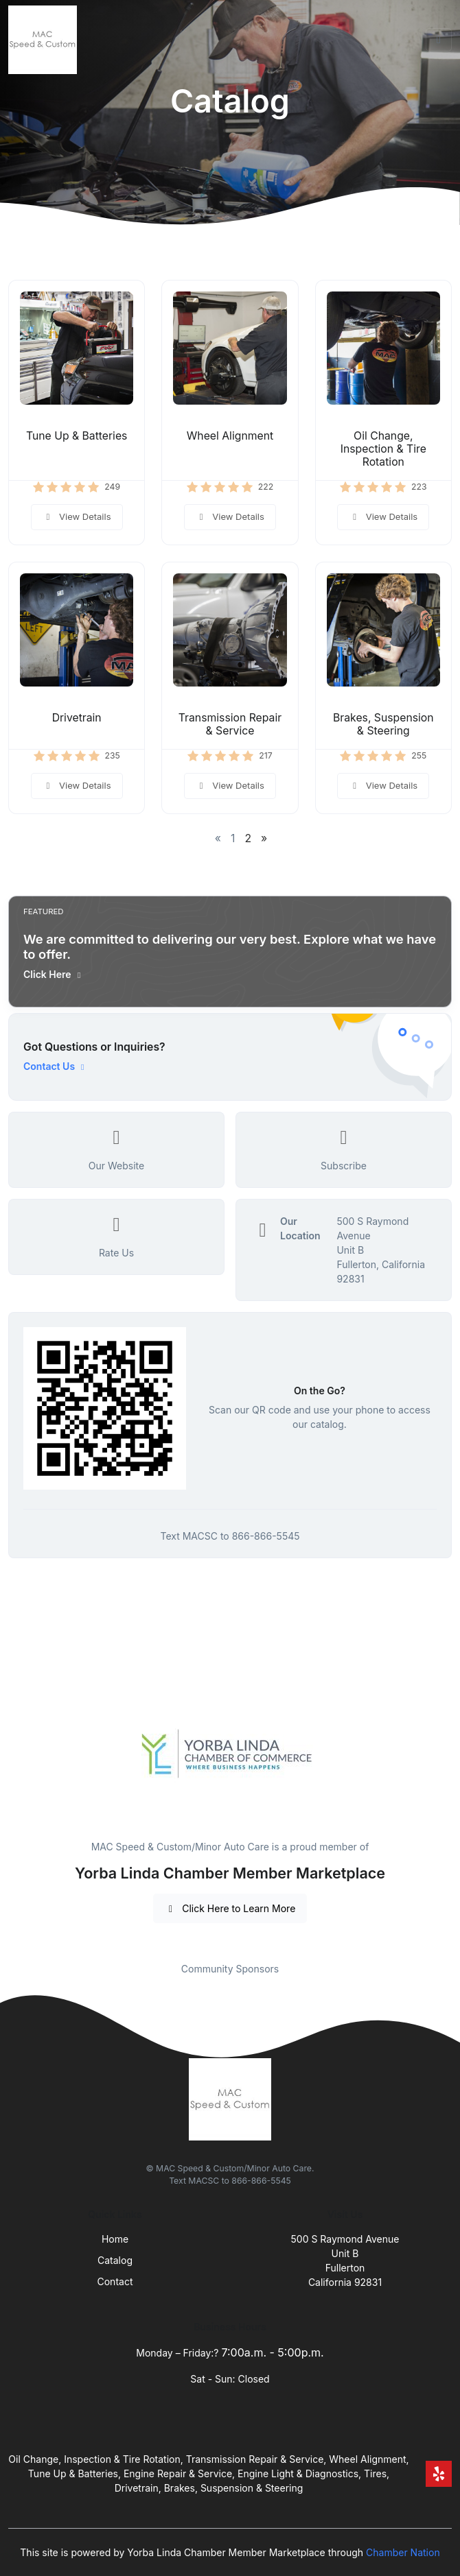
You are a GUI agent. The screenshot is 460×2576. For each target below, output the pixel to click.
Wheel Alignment (230, 435)
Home (115, 2239)
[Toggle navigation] (439, 39)
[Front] (45, 39)
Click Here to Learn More (230, 1908)
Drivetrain (77, 717)
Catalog (115, 2260)
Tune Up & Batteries (76, 435)
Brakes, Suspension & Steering (383, 724)
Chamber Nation (403, 2552)
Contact (115, 2281)
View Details (77, 516)
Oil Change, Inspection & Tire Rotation (383, 448)
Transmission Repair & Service (230, 724)
